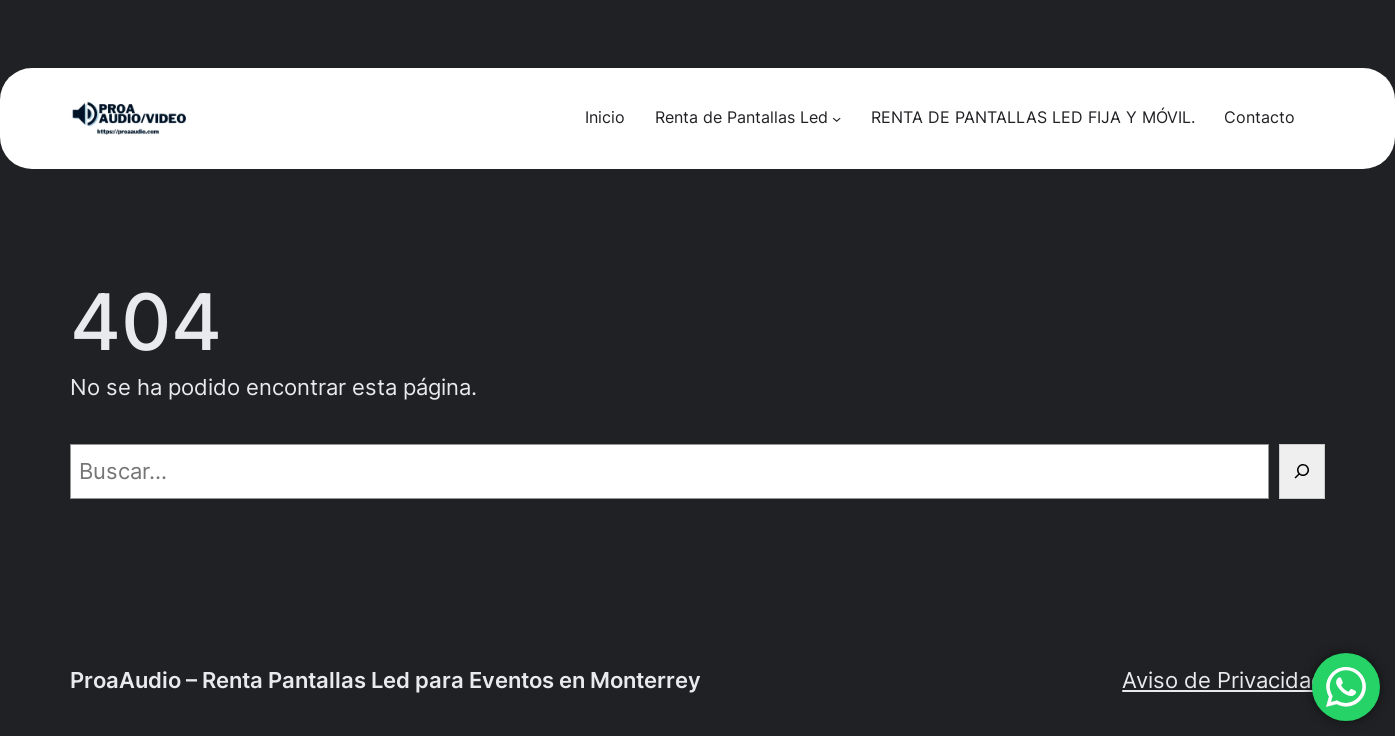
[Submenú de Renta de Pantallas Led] (836, 118)
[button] (1346, 687)
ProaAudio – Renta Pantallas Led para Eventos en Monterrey (385, 680)
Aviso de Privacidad (1223, 680)
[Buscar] (1302, 471)
